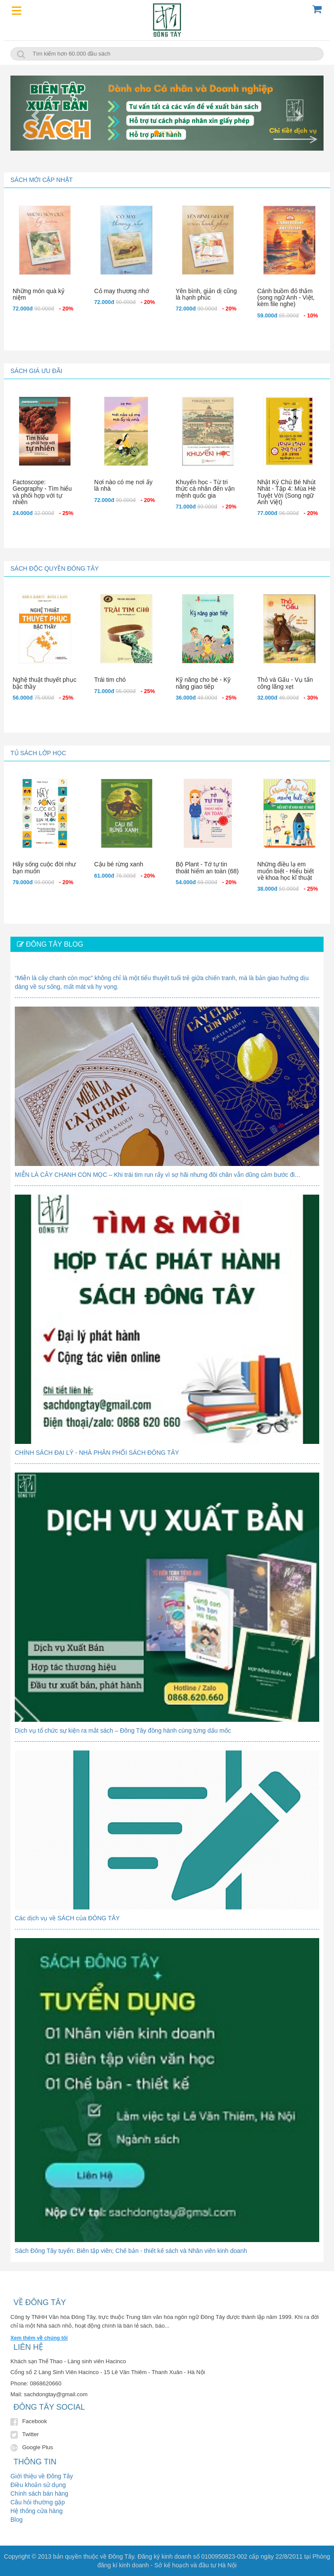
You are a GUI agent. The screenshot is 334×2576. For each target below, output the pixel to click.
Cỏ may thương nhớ (121, 290)
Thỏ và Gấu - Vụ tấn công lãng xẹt (285, 683)
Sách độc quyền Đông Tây (54, 568)
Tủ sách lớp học (38, 753)
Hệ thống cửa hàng (36, 2510)
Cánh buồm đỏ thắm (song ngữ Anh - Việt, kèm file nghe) (286, 297)
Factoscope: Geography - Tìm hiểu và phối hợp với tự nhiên (42, 492)
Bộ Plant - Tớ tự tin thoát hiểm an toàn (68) (207, 867)
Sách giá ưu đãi (36, 370)
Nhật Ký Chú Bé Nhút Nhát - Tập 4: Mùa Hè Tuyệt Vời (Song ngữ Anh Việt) (286, 492)
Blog (16, 2519)
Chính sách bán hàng (39, 2493)
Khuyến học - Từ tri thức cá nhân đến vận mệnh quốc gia (205, 489)
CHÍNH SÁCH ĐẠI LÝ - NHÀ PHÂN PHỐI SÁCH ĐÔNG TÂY (97, 1452)
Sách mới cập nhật (41, 179)
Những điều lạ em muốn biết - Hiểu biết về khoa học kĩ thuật (285, 871)
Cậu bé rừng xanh (119, 864)
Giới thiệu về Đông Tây (41, 2476)
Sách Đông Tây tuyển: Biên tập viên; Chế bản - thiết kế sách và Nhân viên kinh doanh (131, 2250)
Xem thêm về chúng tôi (39, 2338)
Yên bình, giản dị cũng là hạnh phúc (206, 294)
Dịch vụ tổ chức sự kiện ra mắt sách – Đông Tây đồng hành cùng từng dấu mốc (123, 1730)
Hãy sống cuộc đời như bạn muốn (44, 867)
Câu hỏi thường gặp (37, 2502)
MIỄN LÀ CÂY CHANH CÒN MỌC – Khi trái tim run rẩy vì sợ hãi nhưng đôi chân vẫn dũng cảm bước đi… (158, 1174)
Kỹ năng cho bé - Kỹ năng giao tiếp (203, 683)
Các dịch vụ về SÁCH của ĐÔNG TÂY (67, 1918)
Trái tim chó (110, 679)
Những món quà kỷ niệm (38, 294)
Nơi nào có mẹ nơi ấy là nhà (123, 485)
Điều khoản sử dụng (38, 2484)
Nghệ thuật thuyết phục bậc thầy (45, 683)
